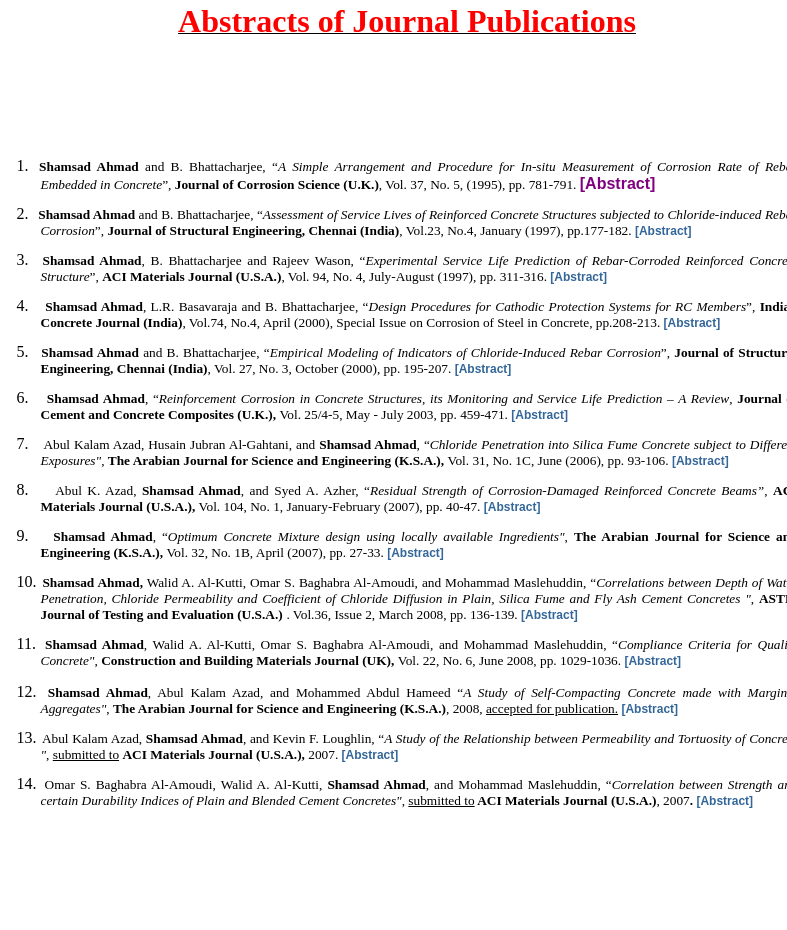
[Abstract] (663, 231)
